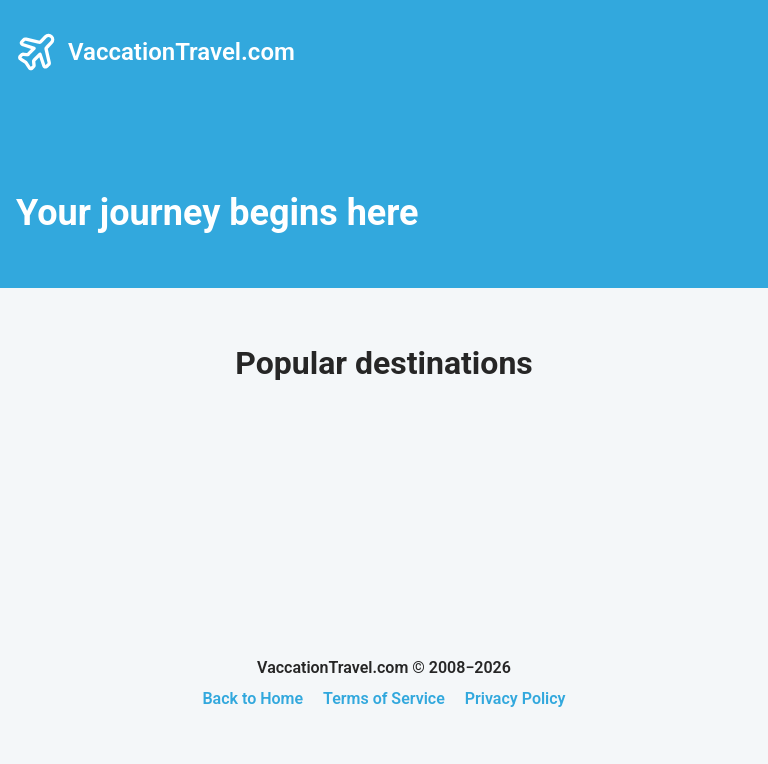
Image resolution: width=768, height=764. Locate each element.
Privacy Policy (515, 698)
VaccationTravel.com (155, 52)
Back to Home (252, 698)
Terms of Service (384, 698)
